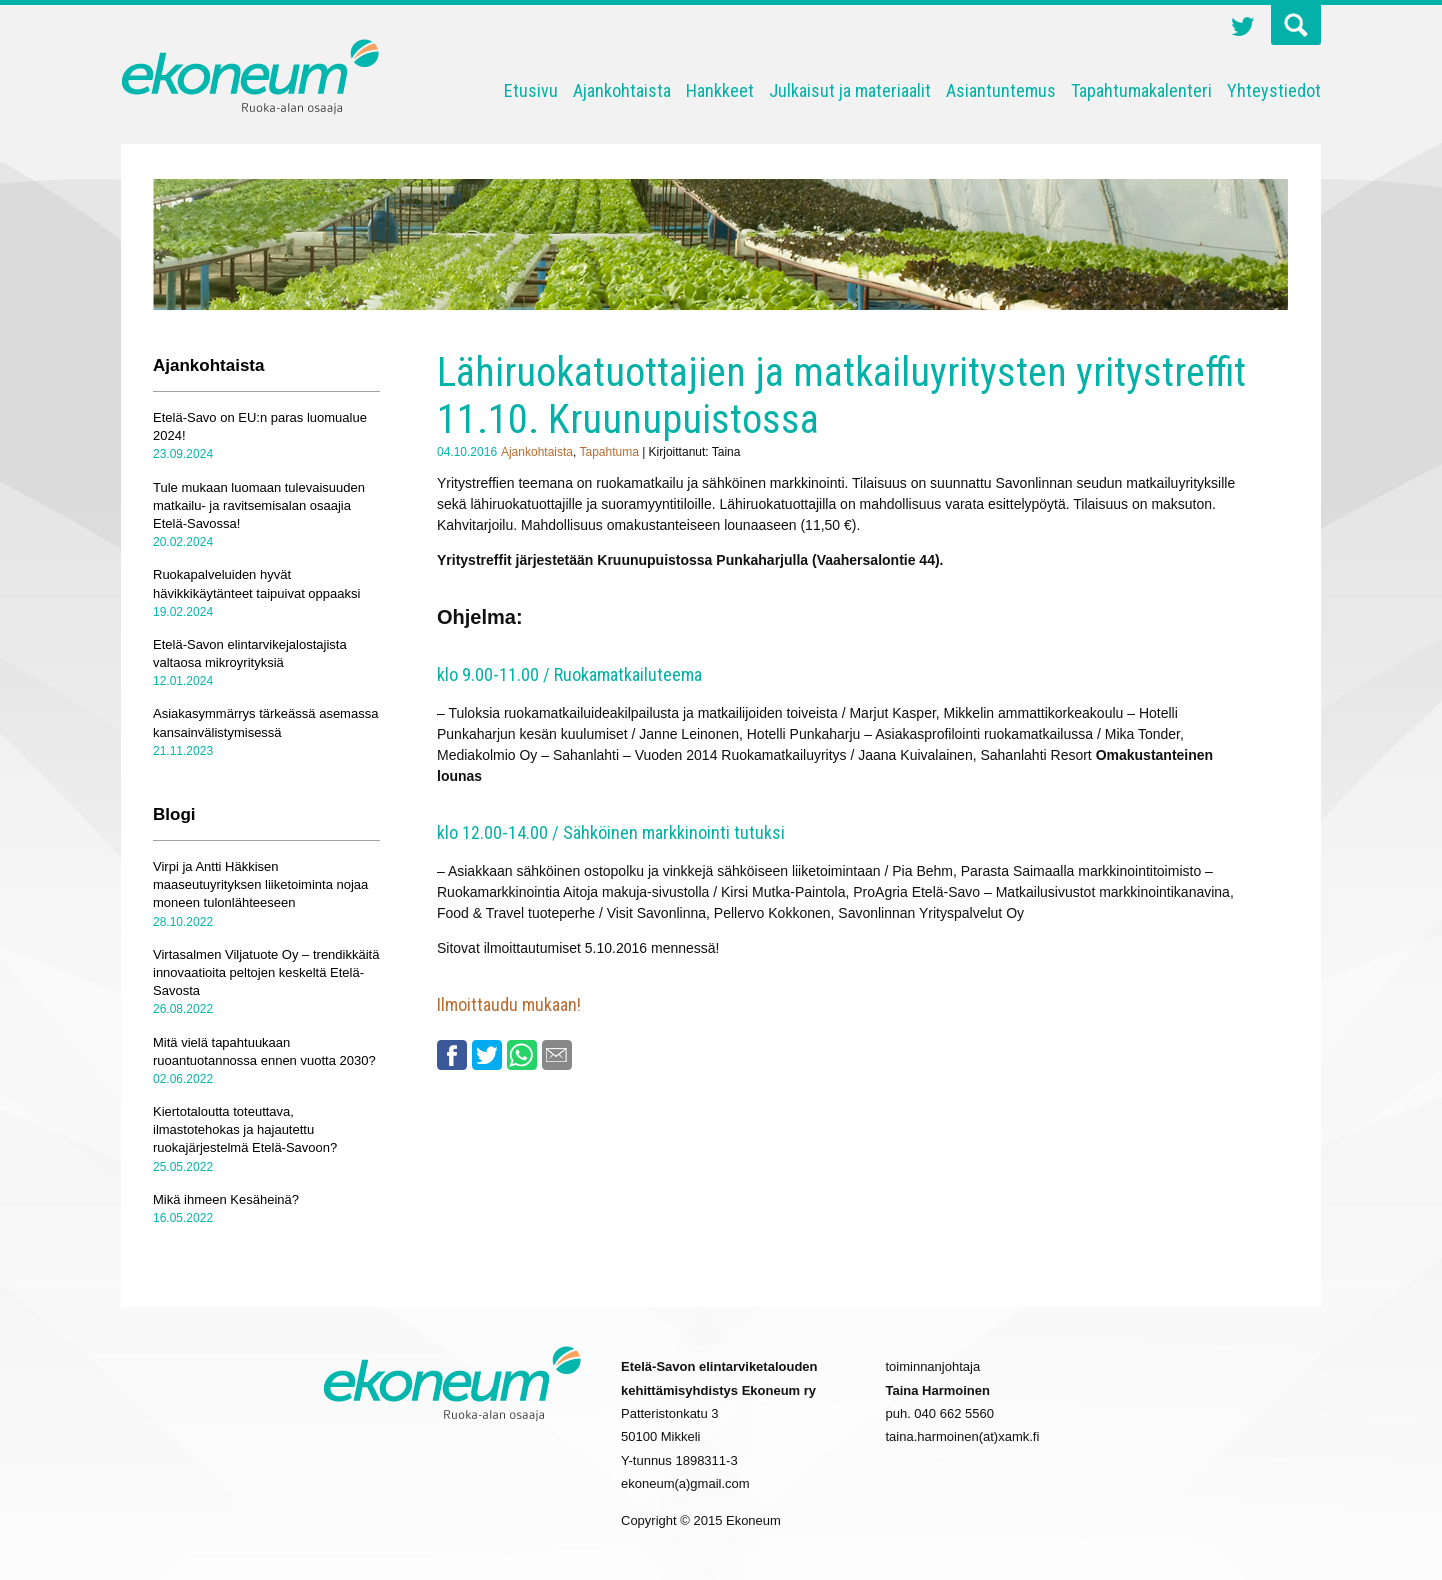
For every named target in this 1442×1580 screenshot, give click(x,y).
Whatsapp (522, 1055)
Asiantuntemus (1001, 90)
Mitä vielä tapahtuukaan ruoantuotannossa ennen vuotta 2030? (264, 1051)
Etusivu (531, 90)
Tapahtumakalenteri (1141, 90)
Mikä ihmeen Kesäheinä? (226, 1199)
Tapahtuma (608, 452)
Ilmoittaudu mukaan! (509, 1004)
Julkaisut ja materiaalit (850, 90)
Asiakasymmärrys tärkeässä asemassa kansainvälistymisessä (265, 722)
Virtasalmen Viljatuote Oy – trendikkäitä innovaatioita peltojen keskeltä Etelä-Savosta (266, 972)
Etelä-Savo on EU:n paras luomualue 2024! (260, 426)
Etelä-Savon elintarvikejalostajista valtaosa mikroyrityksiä (250, 653)
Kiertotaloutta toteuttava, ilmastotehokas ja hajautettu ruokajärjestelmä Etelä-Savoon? (245, 1129)
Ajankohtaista (622, 90)
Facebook (452, 1055)
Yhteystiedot (1274, 90)
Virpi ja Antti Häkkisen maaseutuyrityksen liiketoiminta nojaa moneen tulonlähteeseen (260, 884)
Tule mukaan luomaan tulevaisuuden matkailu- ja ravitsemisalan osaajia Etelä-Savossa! (259, 505)
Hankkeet (720, 90)
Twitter (1243, 29)
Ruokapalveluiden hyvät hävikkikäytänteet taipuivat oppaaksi (256, 583)
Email (557, 1055)
